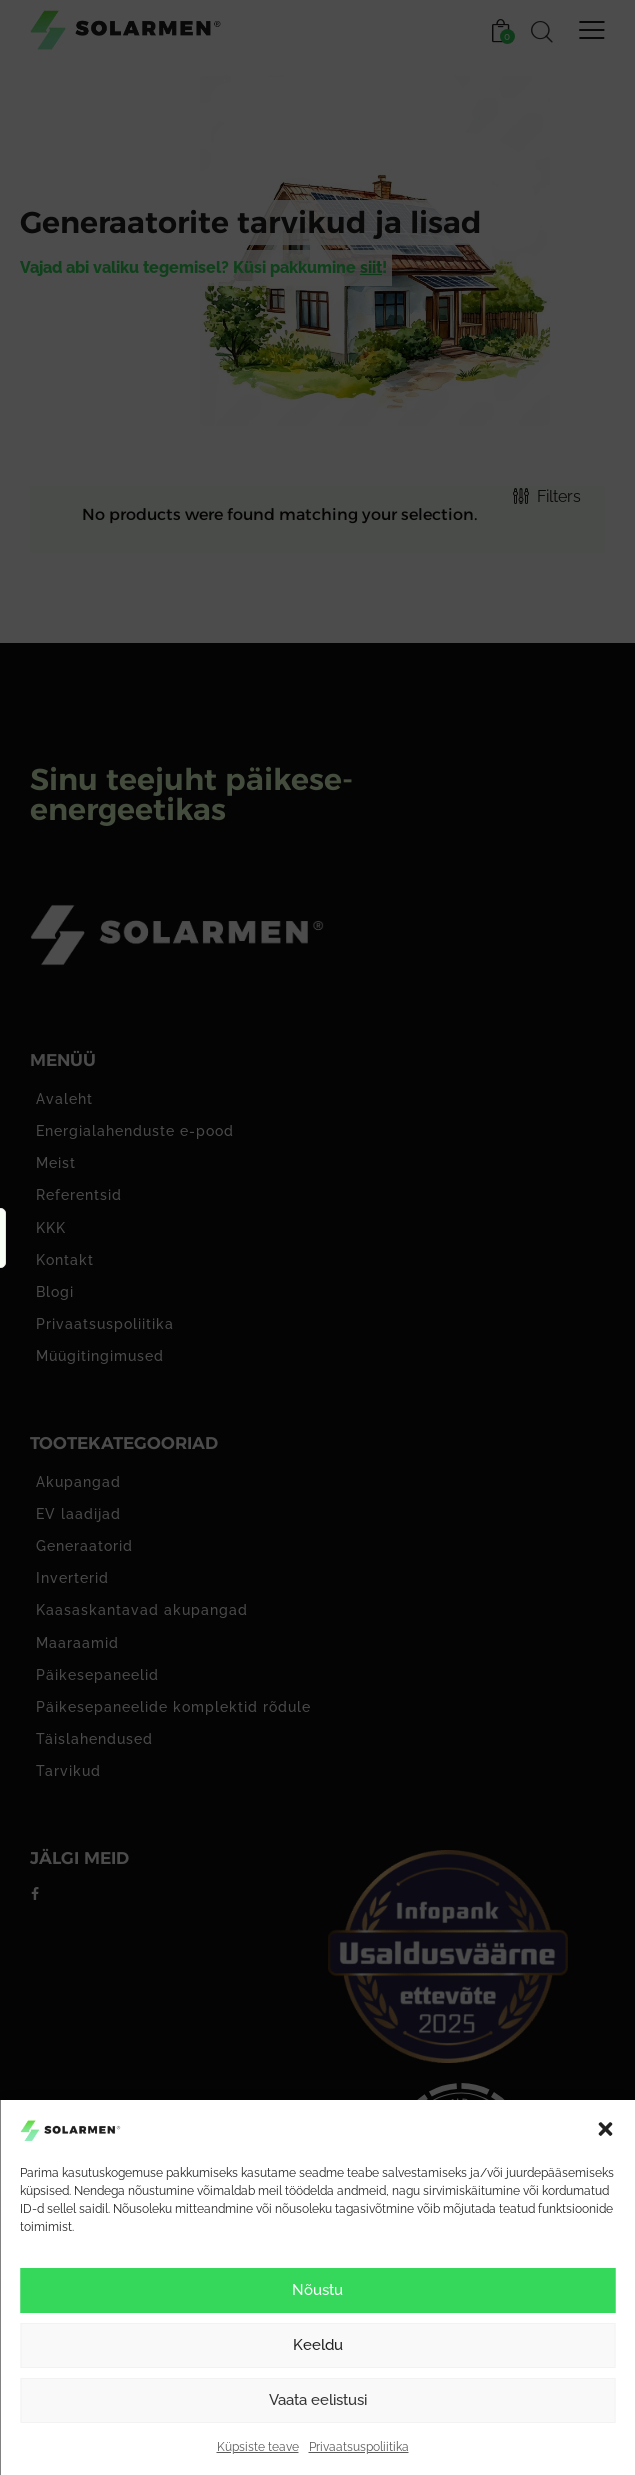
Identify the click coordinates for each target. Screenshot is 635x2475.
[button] (605, 2129)
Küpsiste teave (258, 2447)
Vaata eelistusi (318, 2400)
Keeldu (318, 2345)
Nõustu (317, 2290)
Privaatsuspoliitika (359, 2447)
